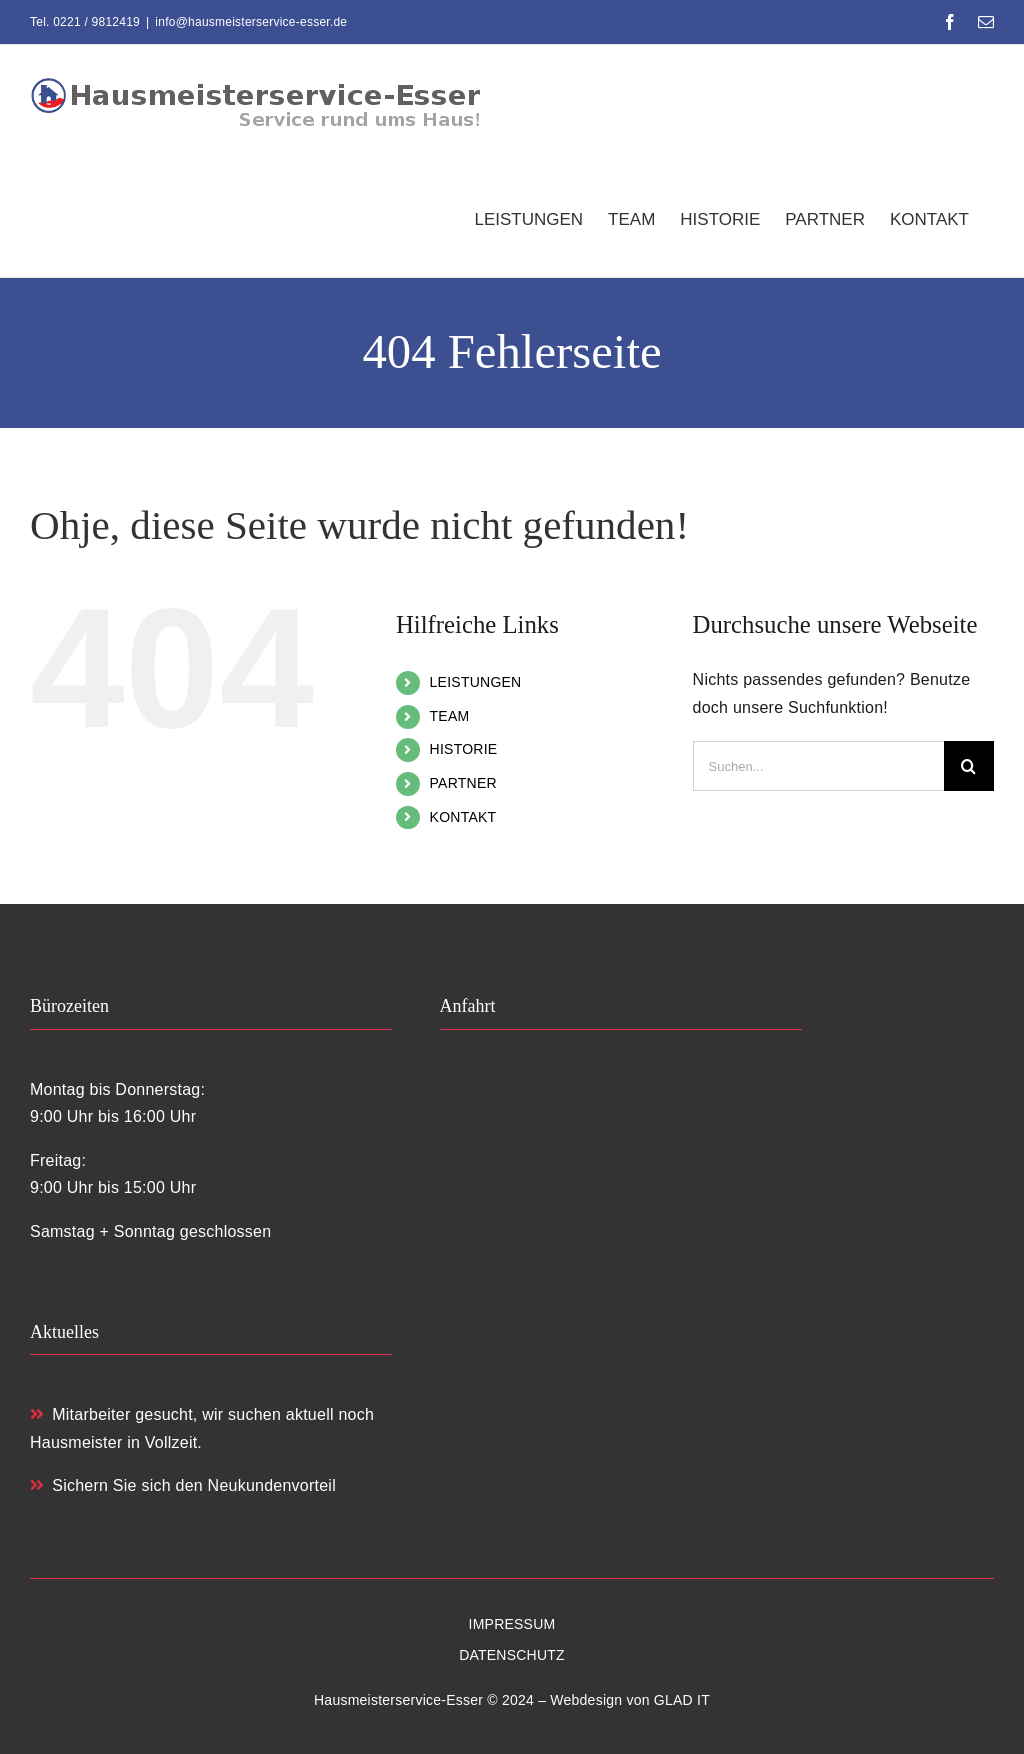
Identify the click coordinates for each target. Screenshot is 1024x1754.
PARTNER (463, 783)
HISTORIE (464, 749)
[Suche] (969, 766)
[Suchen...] (818, 766)
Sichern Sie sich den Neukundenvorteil (183, 1485)
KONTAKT (463, 817)
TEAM (450, 716)
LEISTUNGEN (476, 682)
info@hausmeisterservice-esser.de (251, 22)
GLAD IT (682, 1700)
